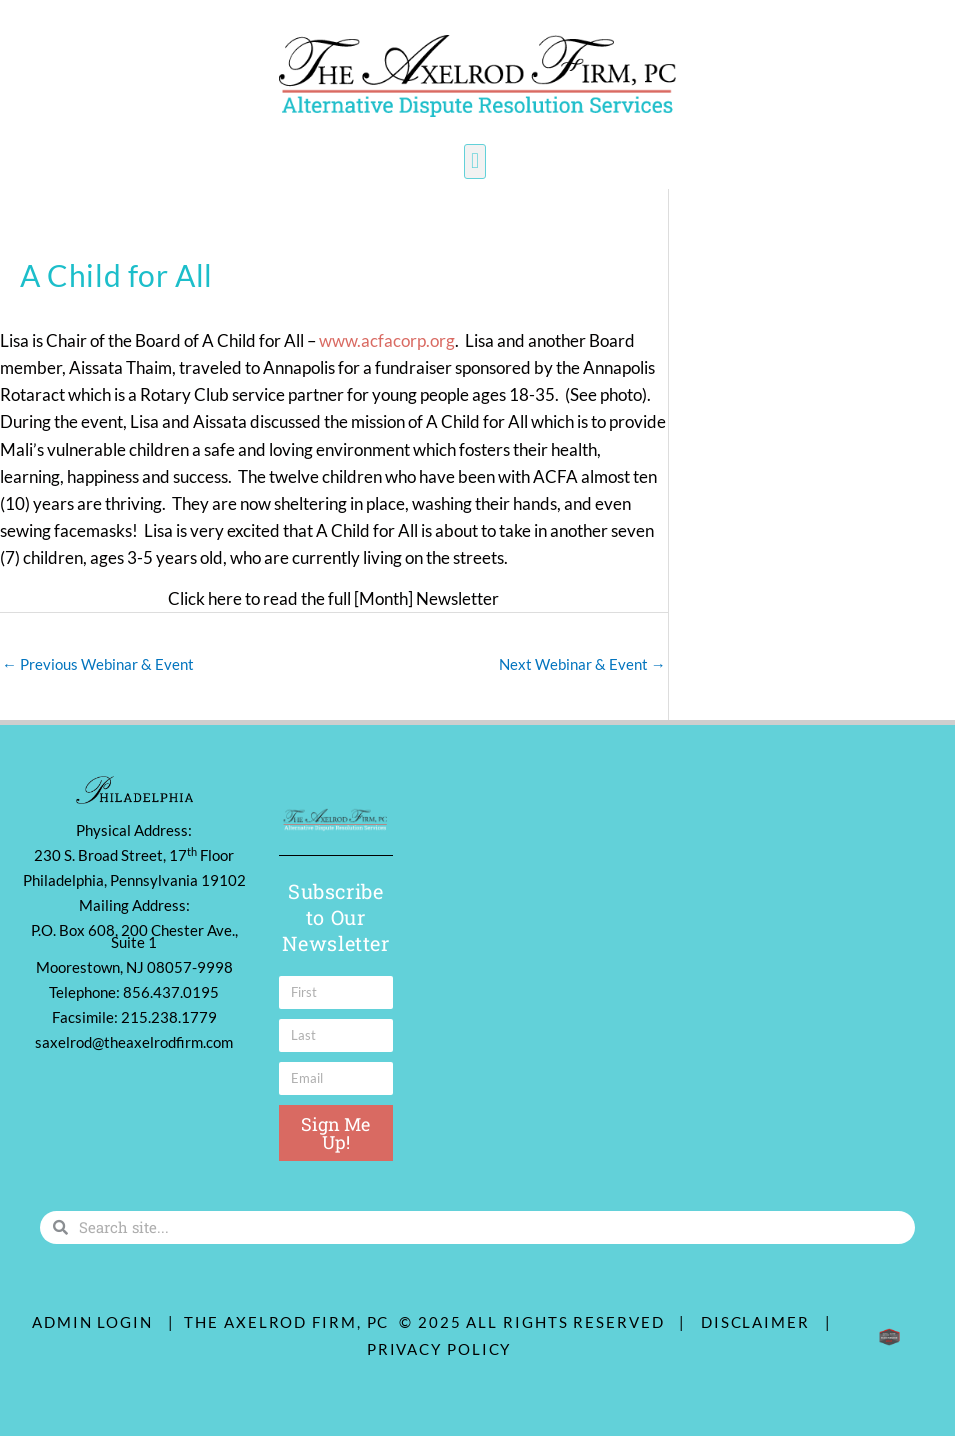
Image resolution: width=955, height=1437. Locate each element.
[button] (474, 161)
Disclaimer (760, 1322)
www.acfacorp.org (387, 340)
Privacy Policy (439, 1349)
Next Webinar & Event (582, 664)
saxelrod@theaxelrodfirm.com (134, 1043)
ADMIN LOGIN (92, 1322)
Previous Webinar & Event (98, 664)
